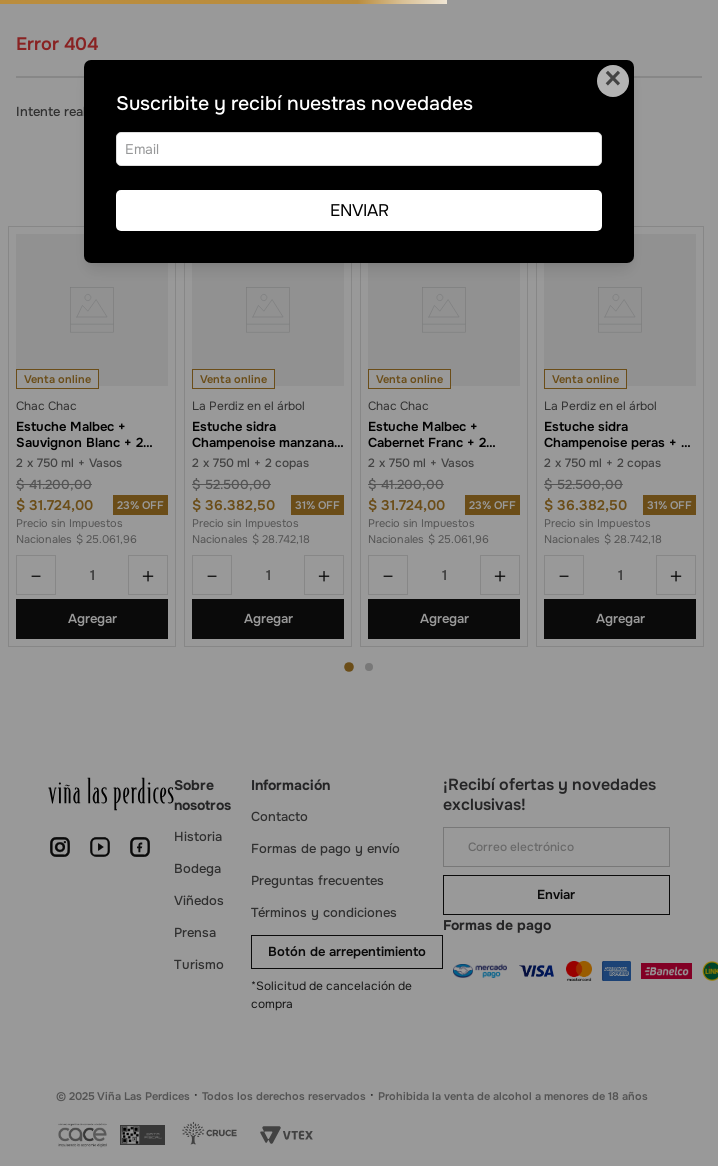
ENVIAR (359, 210)
